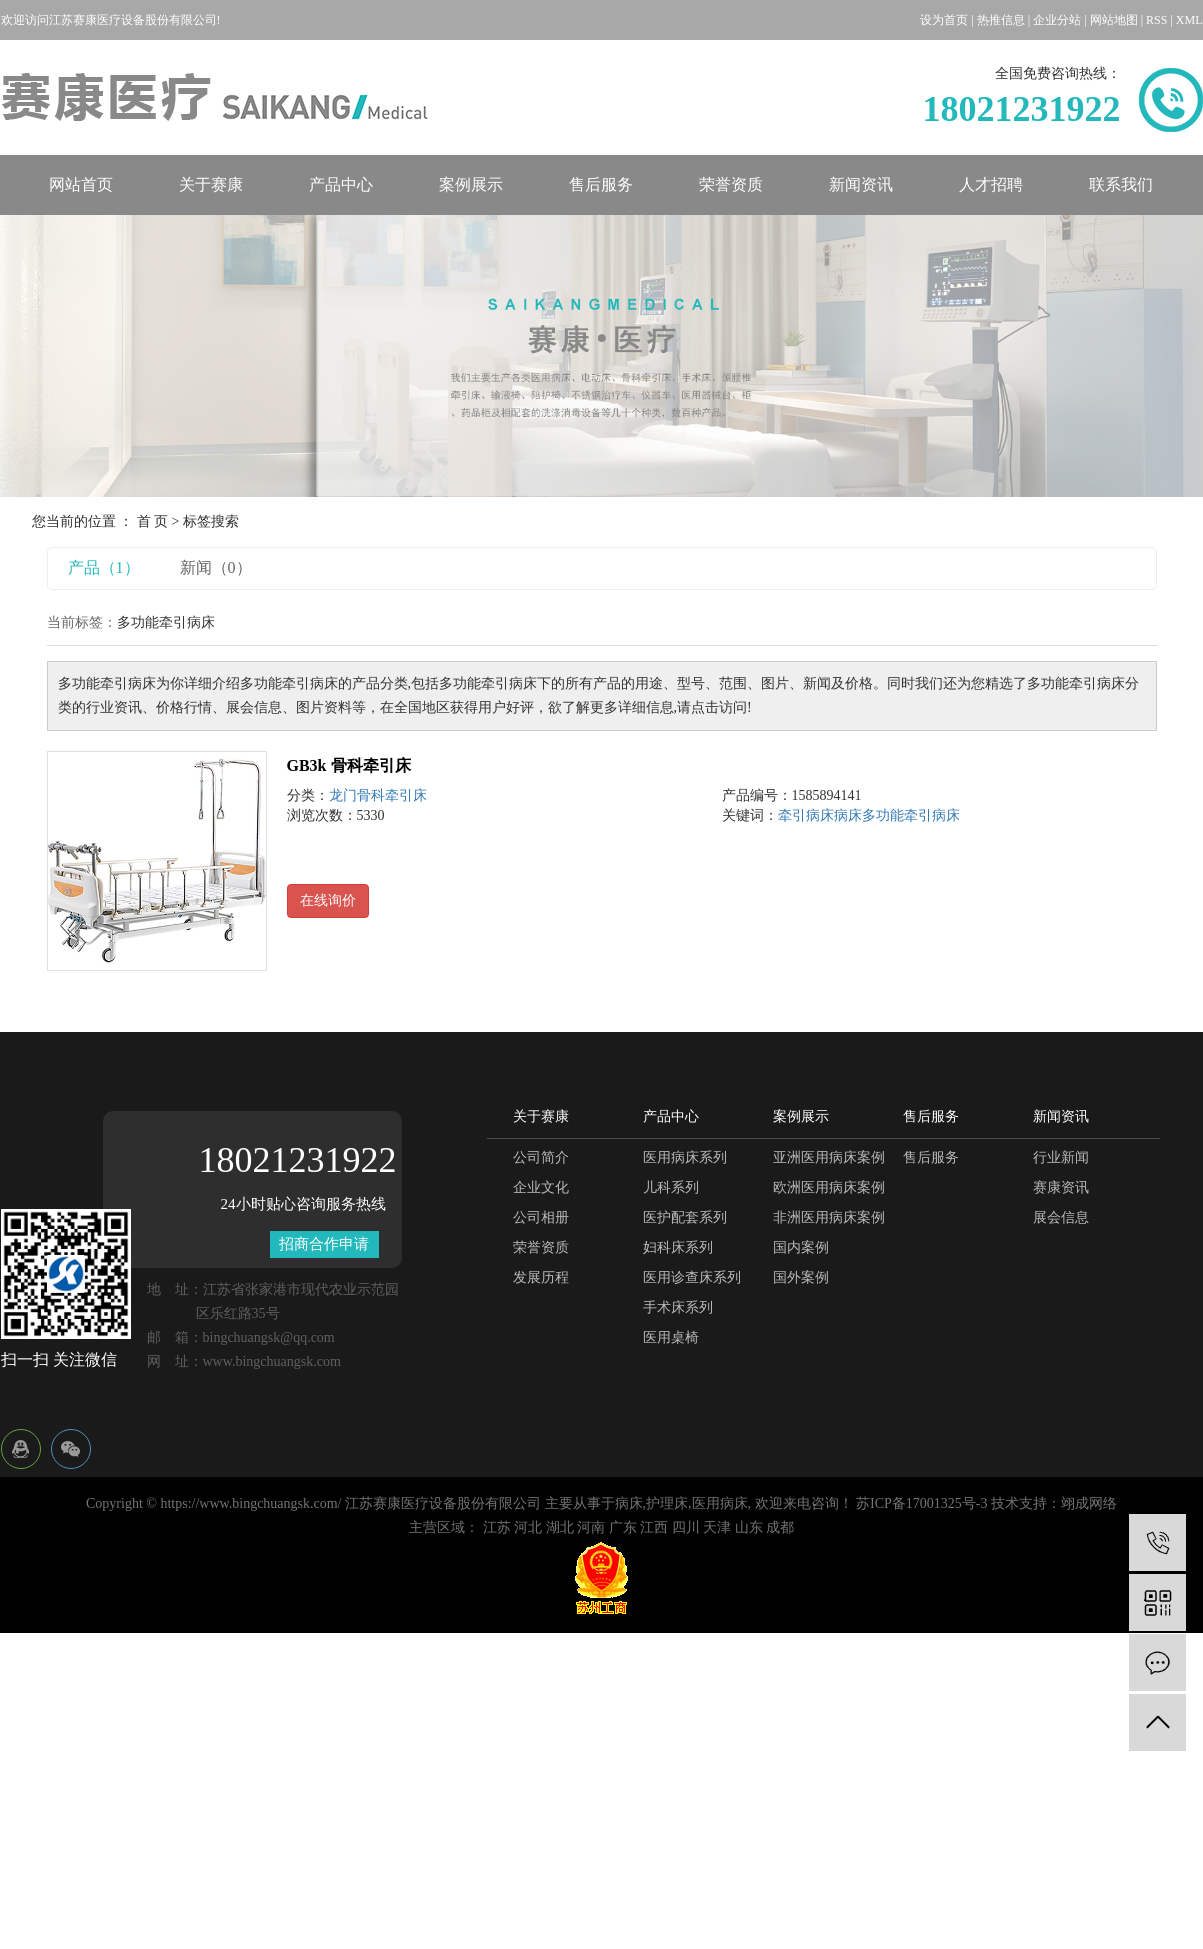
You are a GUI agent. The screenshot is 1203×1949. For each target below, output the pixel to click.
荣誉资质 (731, 184)
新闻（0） (216, 567)
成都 (780, 1527)
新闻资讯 (861, 184)
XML (1189, 20)
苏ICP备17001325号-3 (921, 1503)
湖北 (560, 1527)
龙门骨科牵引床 (378, 795)
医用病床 (720, 1503)
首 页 (153, 521)
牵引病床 (806, 815)
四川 (686, 1527)
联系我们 (1121, 184)
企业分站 (1057, 20)
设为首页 (944, 20)
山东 (749, 1527)
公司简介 (541, 1157)
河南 (591, 1527)
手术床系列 (678, 1307)
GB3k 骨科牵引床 (349, 765)
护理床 (667, 1503)
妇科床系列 (678, 1247)
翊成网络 (1089, 1503)
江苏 (497, 1527)
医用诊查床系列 (692, 1277)
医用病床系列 (685, 1157)
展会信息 (1061, 1217)
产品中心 (341, 184)
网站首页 (81, 184)
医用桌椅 (671, 1337)
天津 (717, 1527)
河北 (528, 1527)
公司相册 (541, 1217)
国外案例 (801, 1277)
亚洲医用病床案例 (829, 1157)
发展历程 (541, 1277)
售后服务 (601, 184)
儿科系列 (671, 1187)
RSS (1156, 20)
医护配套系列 (685, 1217)
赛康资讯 (1061, 1187)
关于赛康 (211, 184)
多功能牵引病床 (911, 815)
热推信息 (1001, 20)
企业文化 (541, 1187)
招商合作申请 (324, 1244)
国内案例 (801, 1247)
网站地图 (1114, 20)
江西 (654, 1527)
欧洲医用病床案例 (829, 1187)
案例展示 (471, 184)
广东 (623, 1527)
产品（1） (104, 567)
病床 (848, 815)
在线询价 (328, 900)
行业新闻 (1061, 1157)
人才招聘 (991, 184)
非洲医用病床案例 (829, 1217)
